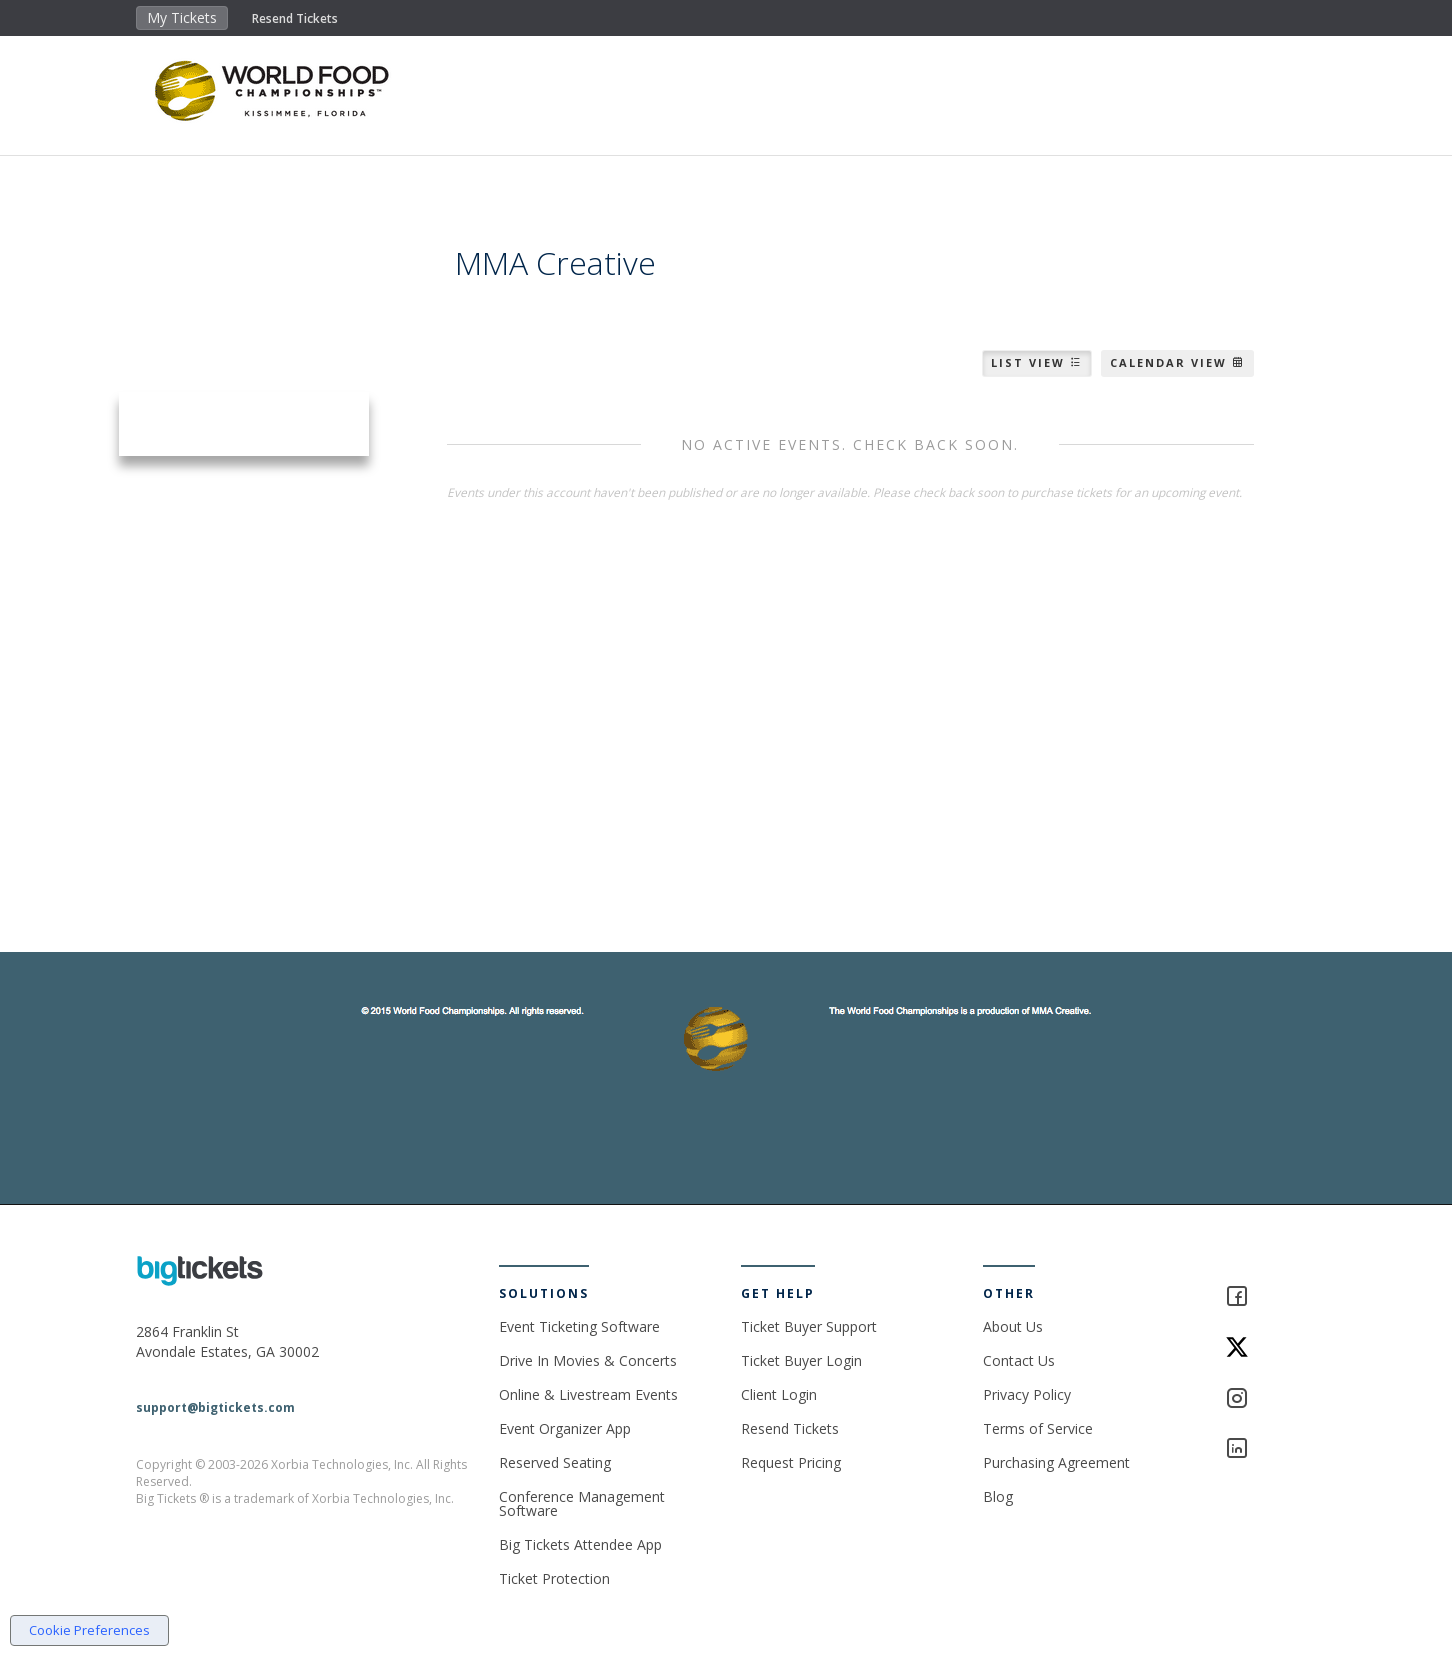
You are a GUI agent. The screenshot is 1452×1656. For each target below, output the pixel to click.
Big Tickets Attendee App (580, 1544)
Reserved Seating (555, 1462)
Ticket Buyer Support (809, 1326)
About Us (1013, 1326)
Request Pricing (791, 1462)
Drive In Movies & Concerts (588, 1360)
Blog (998, 1496)
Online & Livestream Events (588, 1394)
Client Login (779, 1394)
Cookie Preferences (89, 1630)
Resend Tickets (295, 18)
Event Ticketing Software (579, 1326)
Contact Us (1019, 1360)
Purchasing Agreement (1056, 1462)
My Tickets (182, 17)
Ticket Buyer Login (801, 1360)
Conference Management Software (582, 1503)
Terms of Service (1038, 1428)
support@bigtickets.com (215, 1407)
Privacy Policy (1027, 1394)
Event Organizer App (565, 1428)
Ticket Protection (554, 1578)
